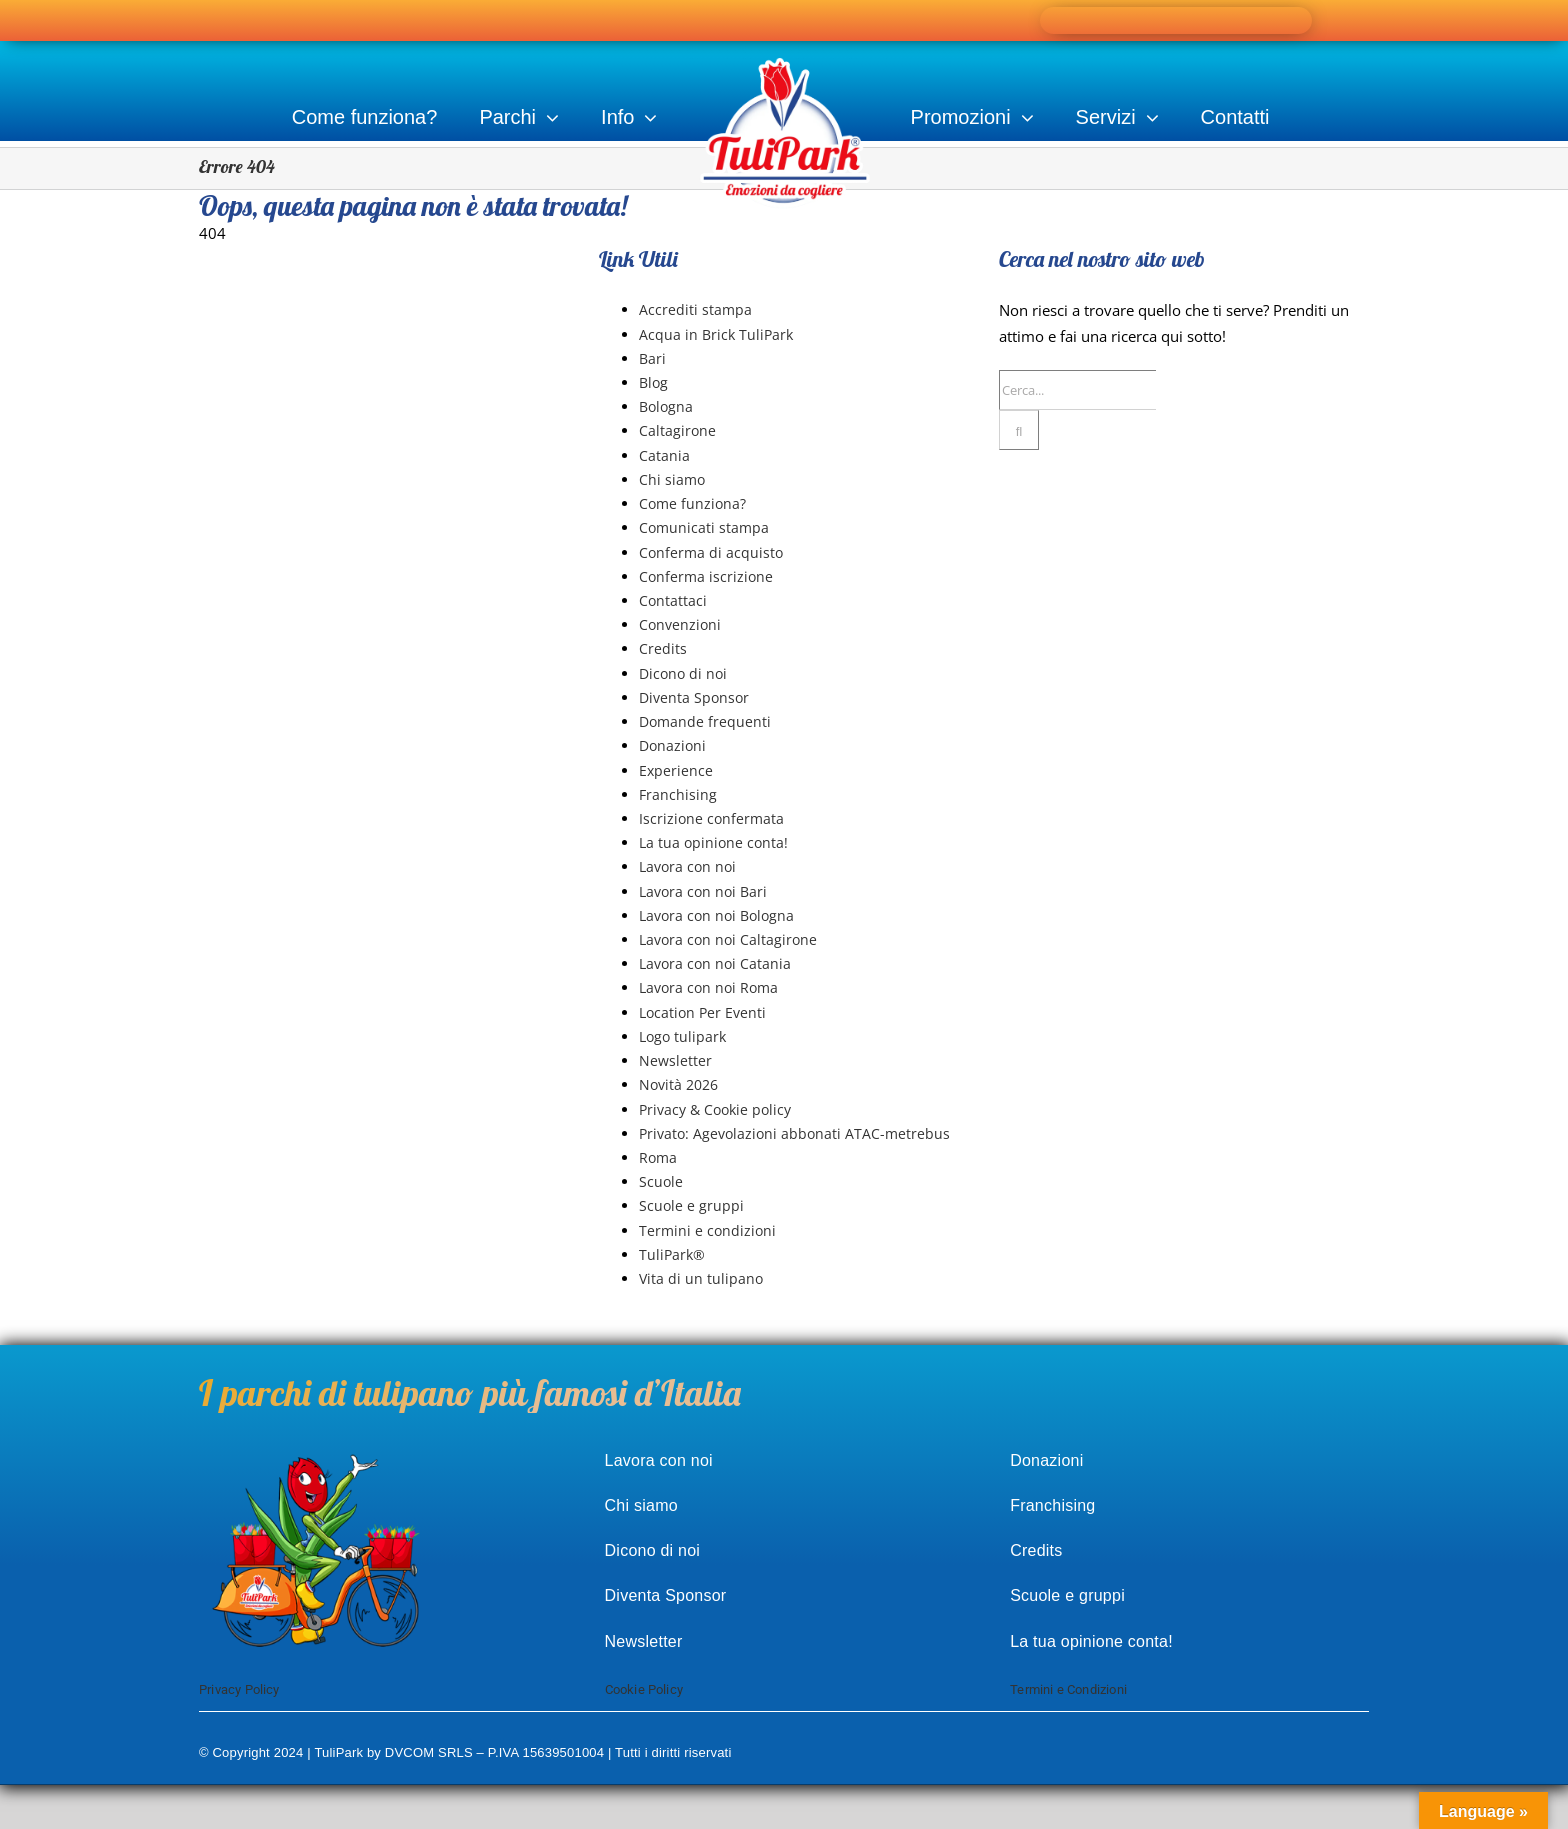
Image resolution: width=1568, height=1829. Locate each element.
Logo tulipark (682, 1036)
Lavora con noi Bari (703, 891)
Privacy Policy (239, 1689)
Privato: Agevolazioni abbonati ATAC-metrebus (794, 1133)
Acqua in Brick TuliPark (716, 334)
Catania (664, 455)
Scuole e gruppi (691, 1205)
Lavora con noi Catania (715, 963)
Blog (653, 382)
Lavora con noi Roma (708, 987)
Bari (652, 358)
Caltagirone (677, 430)
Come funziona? (692, 503)
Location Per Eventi (702, 1012)
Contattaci (673, 600)
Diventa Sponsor (694, 697)
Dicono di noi (683, 673)
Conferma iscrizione (706, 576)
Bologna (666, 406)
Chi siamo (672, 479)
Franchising (678, 794)
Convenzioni (680, 624)
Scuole (661, 1181)
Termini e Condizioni (1068, 1689)
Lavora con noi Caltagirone (728, 939)
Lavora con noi (687, 866)
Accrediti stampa (695, 309)
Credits (663, 648)
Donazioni (672, 745)
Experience (676, 770)
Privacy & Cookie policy (715, 1109)
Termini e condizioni (707, 1230)
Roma (658, 1157)
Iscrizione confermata (711, 818)
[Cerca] (1019, 430)
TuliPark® (672, 1254)
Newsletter (675, 1060)
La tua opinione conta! (713, 842)
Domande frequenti (705, 721)
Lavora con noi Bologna (716, 915)
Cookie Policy (644, 1689)
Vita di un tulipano (701, 1278)
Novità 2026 (678, 1084)
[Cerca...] (1077, 390)
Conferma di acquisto (711, 552)
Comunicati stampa (704, 527)
